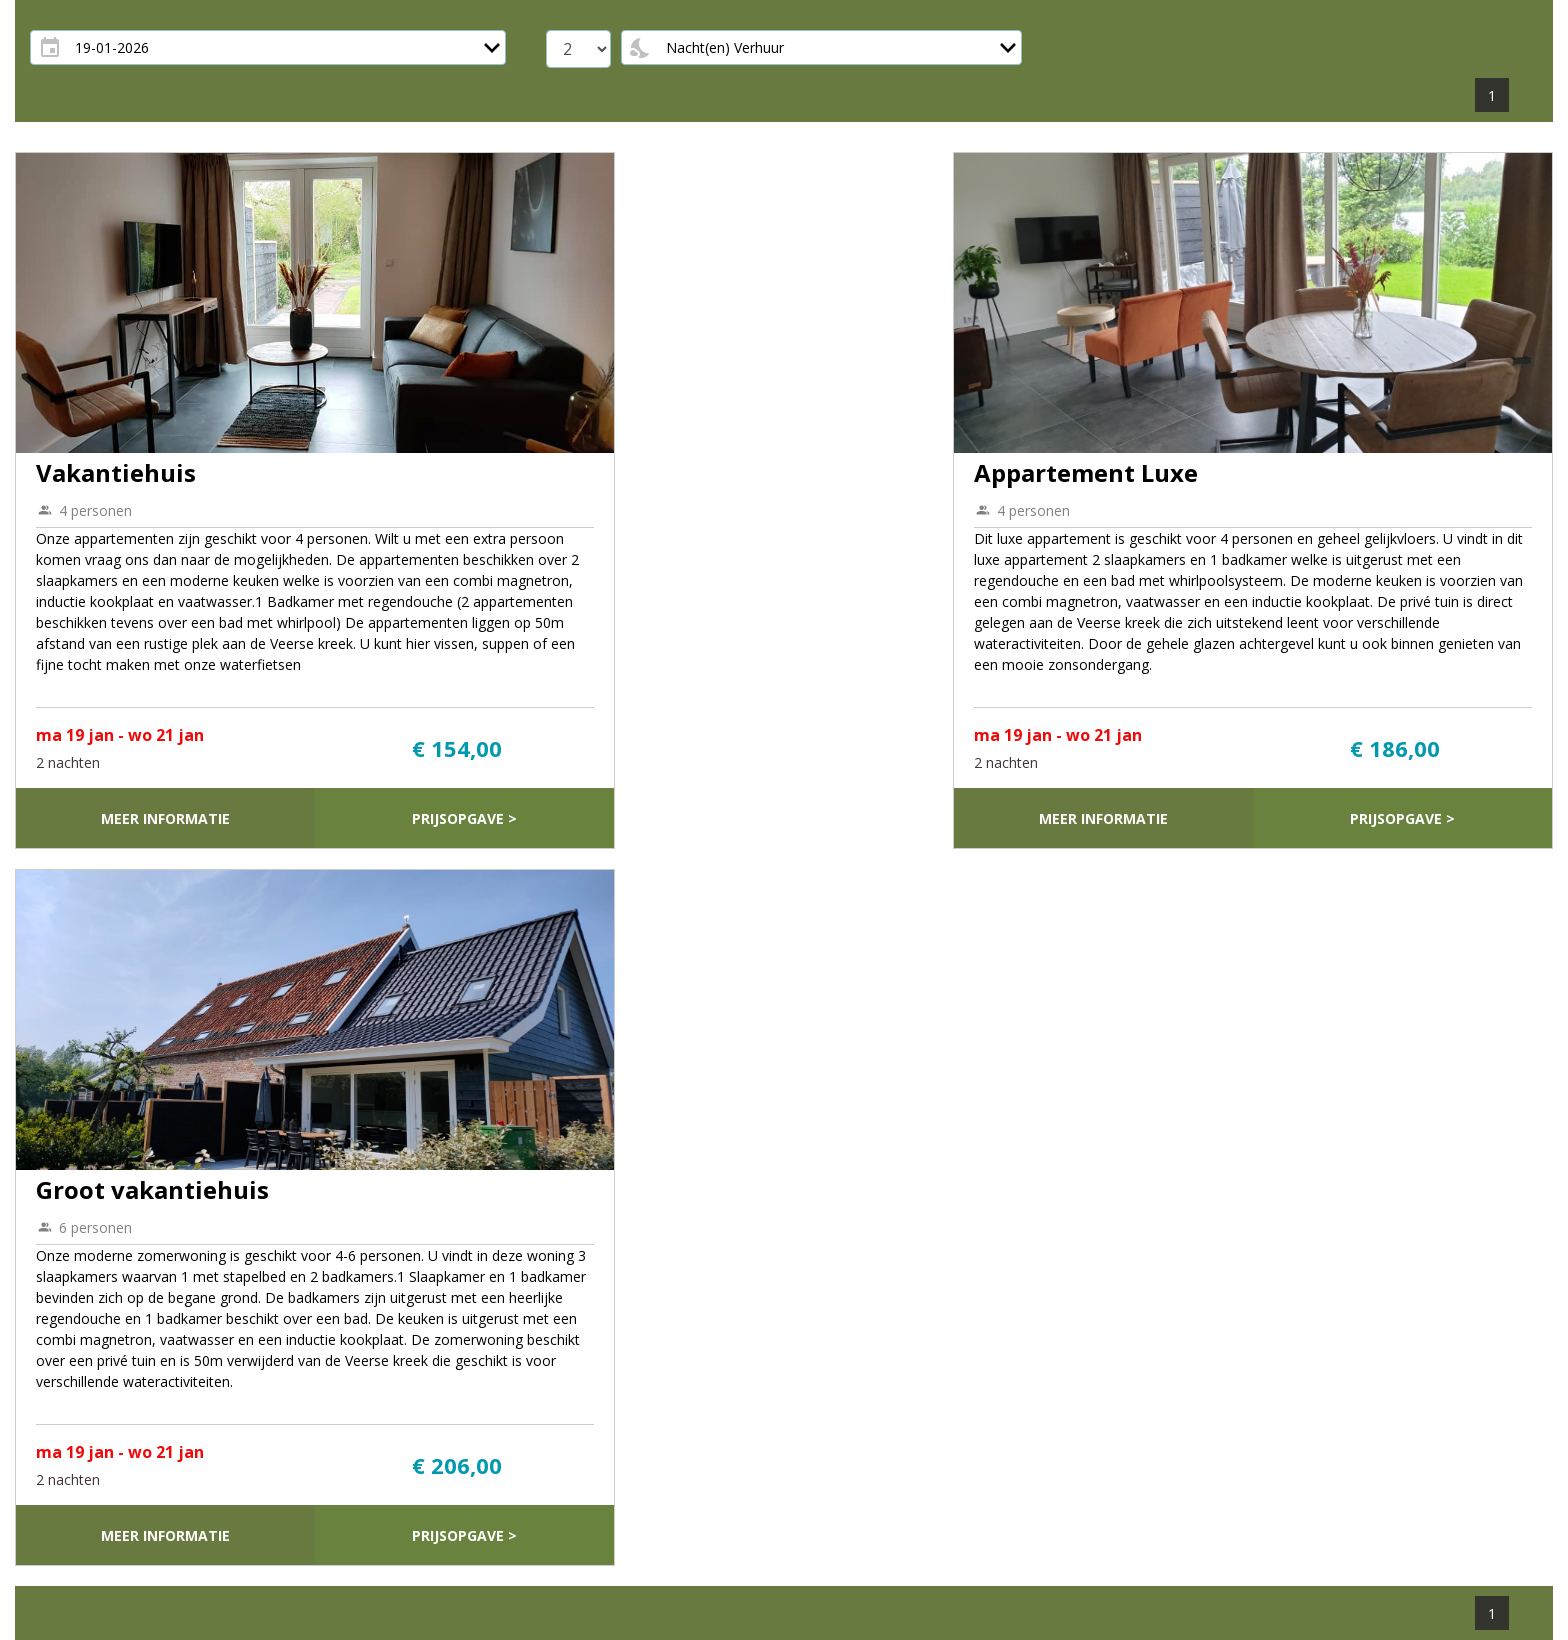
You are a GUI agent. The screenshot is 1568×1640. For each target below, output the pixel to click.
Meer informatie (165, 818)
